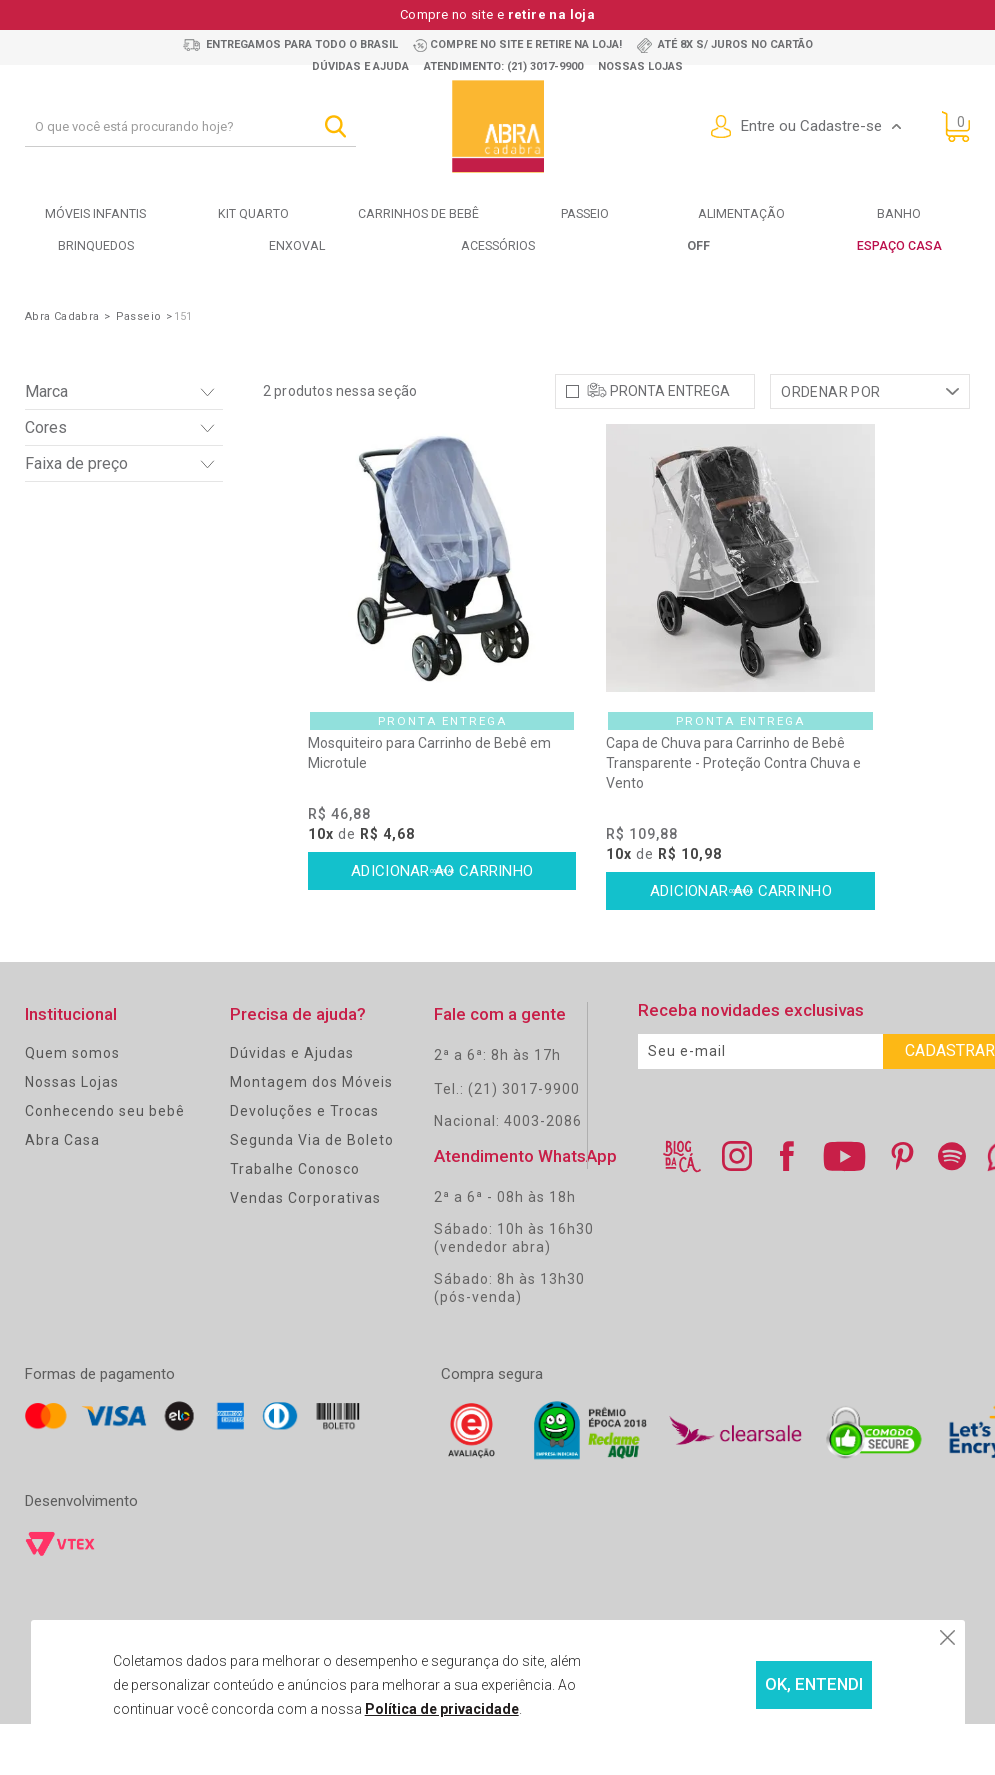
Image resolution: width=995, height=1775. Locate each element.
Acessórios (497, 246)
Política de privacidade (398, 1709)
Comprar (442, 924)
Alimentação (741, 214)
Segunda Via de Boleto (312, 1191)
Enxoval (297, 246)
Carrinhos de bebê (419, 214)
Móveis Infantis (96, 214)
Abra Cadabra (62, 315)
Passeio (583, 214)
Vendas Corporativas (305, 1249)
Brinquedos (95, 246)
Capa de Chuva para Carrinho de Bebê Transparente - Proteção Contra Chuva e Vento (733, 815)
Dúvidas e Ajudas (292, 1104)
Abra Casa (62, 1191)
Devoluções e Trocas (304, 1162)
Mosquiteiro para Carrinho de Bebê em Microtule (429, 805)
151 (183, 315)
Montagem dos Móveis (311, 1133)
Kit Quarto (253, 214)
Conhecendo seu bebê (105, 1162)
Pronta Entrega (670, 442)
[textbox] (190, 127)
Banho (899, 214)
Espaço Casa (899, 246)
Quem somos (72, 1104)
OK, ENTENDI (763, 1685)
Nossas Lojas (72, 1133)
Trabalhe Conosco (295, 1220)
